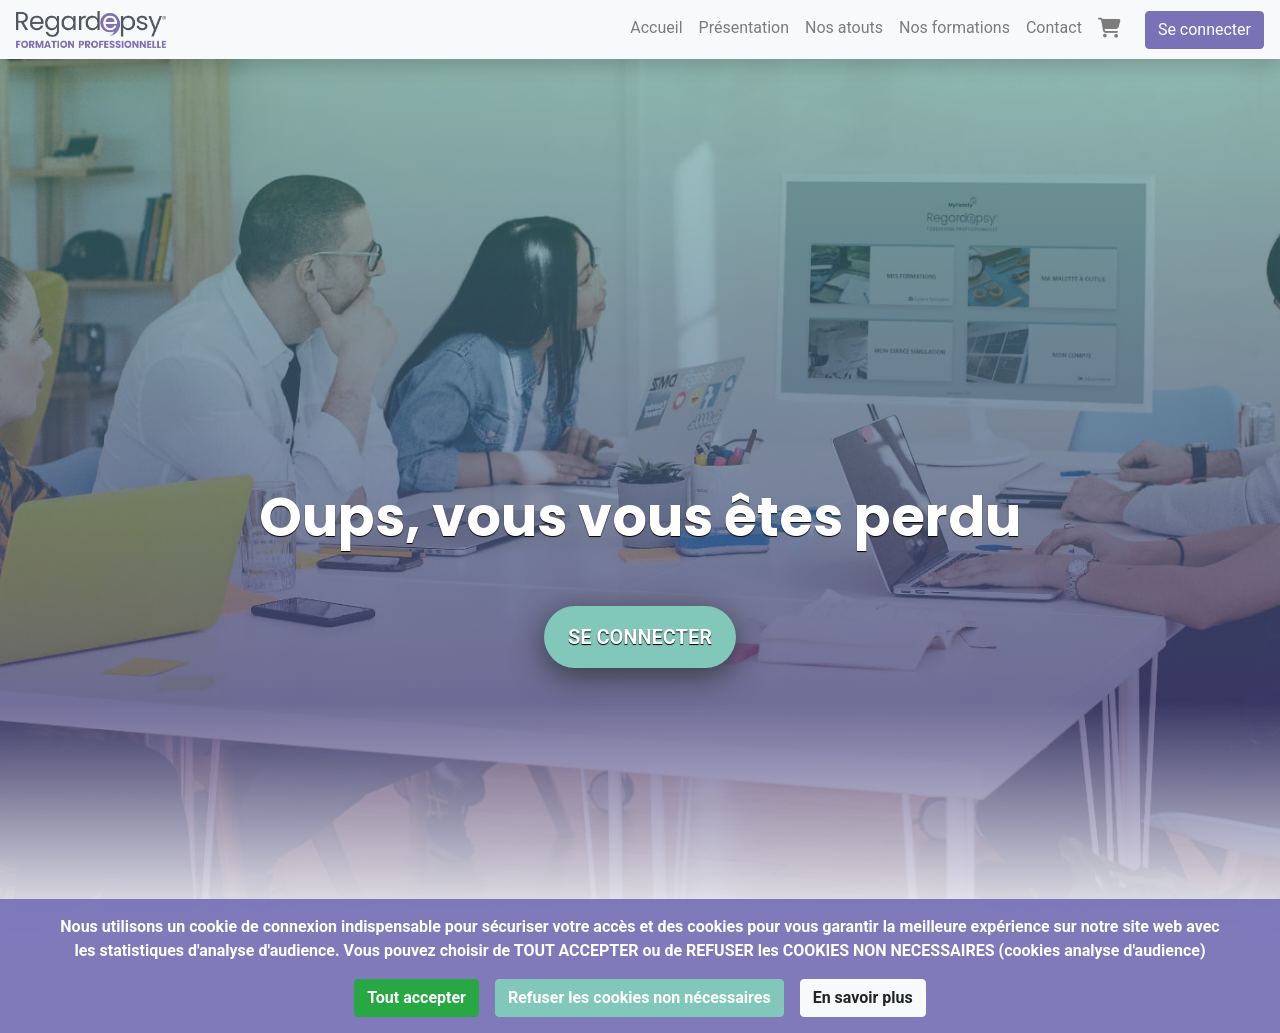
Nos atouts (844, 27)
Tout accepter (416, 997)
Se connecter (1204, 29)
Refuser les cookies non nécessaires (639, 997)
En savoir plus (863, 997)
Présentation (744, 27)
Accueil (656, 27)
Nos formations (954, 27)
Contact (1054, 27)
